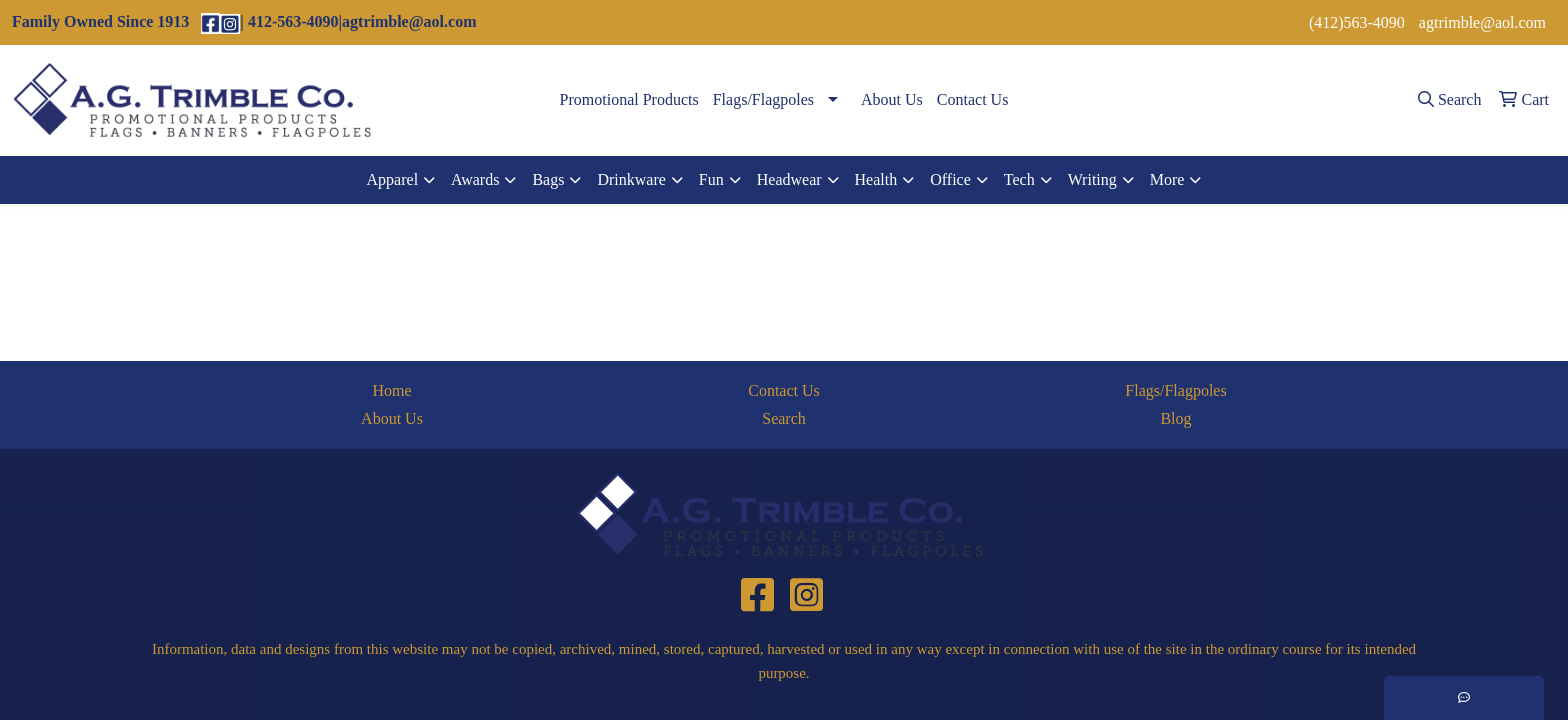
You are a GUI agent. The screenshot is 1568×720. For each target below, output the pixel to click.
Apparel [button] (393, 179)
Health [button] (876, 179)
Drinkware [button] (631, 179)
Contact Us (973, 99)
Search (784, 418)
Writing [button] (1092, 179)
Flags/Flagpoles (763, 99)
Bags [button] (548, 179)
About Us (892, 99)
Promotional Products (629, 99)
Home (391, 390)
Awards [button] (475, 179)
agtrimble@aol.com (1482, 22)
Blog (1175, 418)
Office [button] (950, 179)
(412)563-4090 (1357, 22)
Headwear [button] (789, 179)
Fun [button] (711, 179)
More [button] (1167, 179)
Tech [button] (1019, 179)
